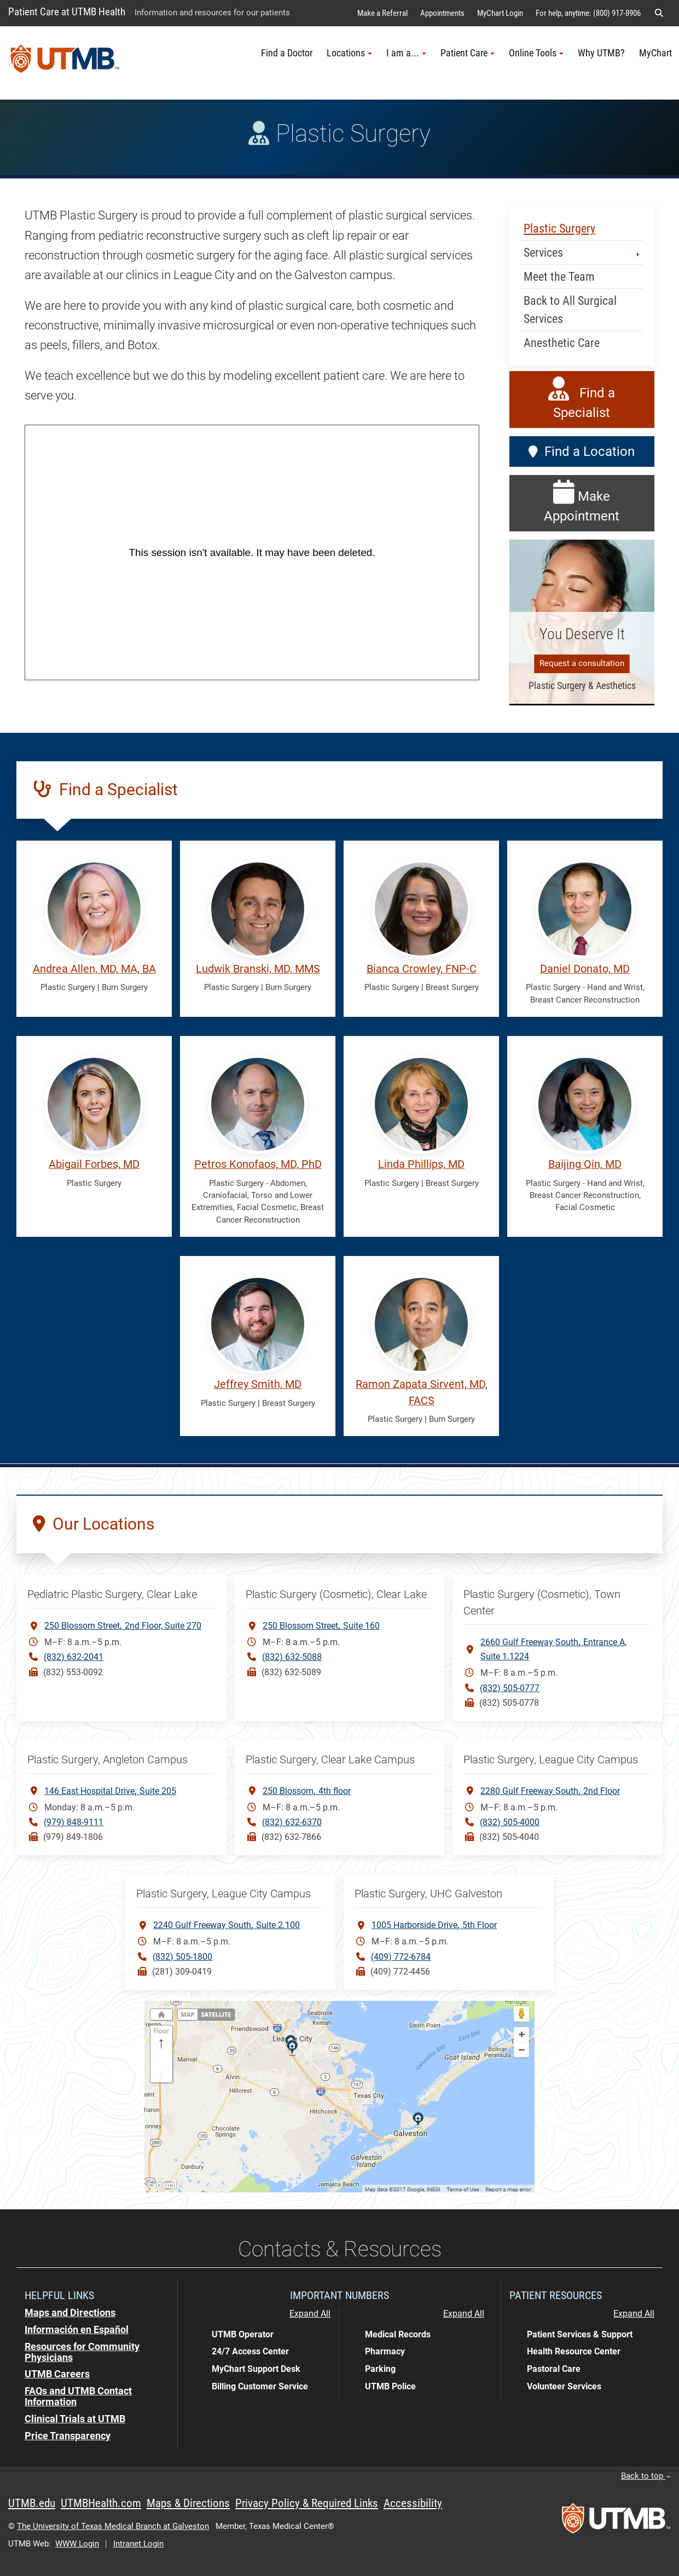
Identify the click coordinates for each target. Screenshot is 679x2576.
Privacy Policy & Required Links (306, 2503)
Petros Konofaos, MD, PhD (258, 1164)
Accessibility (413, 2503)
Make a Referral (382, 13)
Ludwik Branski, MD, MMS (258, 969)
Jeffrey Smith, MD (257, 1384)
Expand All (309, 2314)
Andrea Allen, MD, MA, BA (94, 969)
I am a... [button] (406, 53)
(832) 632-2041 (73, 1657)
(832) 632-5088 (292, 1657)
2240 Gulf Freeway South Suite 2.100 (226, 1924)
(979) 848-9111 (73, 1822)
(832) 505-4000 (509, 1822)
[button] (659, 13)
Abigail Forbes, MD (94, 1164)
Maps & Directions (188, 2503)
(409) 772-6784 (401, 1957)
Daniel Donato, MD (585, 969)
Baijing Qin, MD (585, 1164)
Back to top (646, 2476)
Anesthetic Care (562, 343)
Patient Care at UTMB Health (66, 11)
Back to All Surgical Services (570, 310)
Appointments (442, 13)
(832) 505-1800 (182, 1957)
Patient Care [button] (467, 53)
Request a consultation (581, 663)
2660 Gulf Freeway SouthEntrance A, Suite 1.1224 (553, 1648)
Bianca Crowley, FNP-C (422, 969)
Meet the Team (559, 276)
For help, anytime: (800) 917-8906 (588, 13)
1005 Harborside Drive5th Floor (434, 1924)
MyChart (655, 53)
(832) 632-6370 (292, 1822)
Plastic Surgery (559, 228)
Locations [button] (349, 53)
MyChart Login (500, 13)
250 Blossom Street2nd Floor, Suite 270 (122, 1625)
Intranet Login (138, 2544)
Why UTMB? (601, 53)
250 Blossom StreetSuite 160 (321, 1625)
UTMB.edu (31, 2503)
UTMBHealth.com (101, 2503)
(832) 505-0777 (509, 1688)
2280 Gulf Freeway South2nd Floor (550, 1790)
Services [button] (582, 252)
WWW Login (77, 2544)
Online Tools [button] (536, 53)
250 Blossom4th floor (307, 1790)
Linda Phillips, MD (421, 1164)
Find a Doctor (286, 53)
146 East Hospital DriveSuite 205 (110, 1790)
